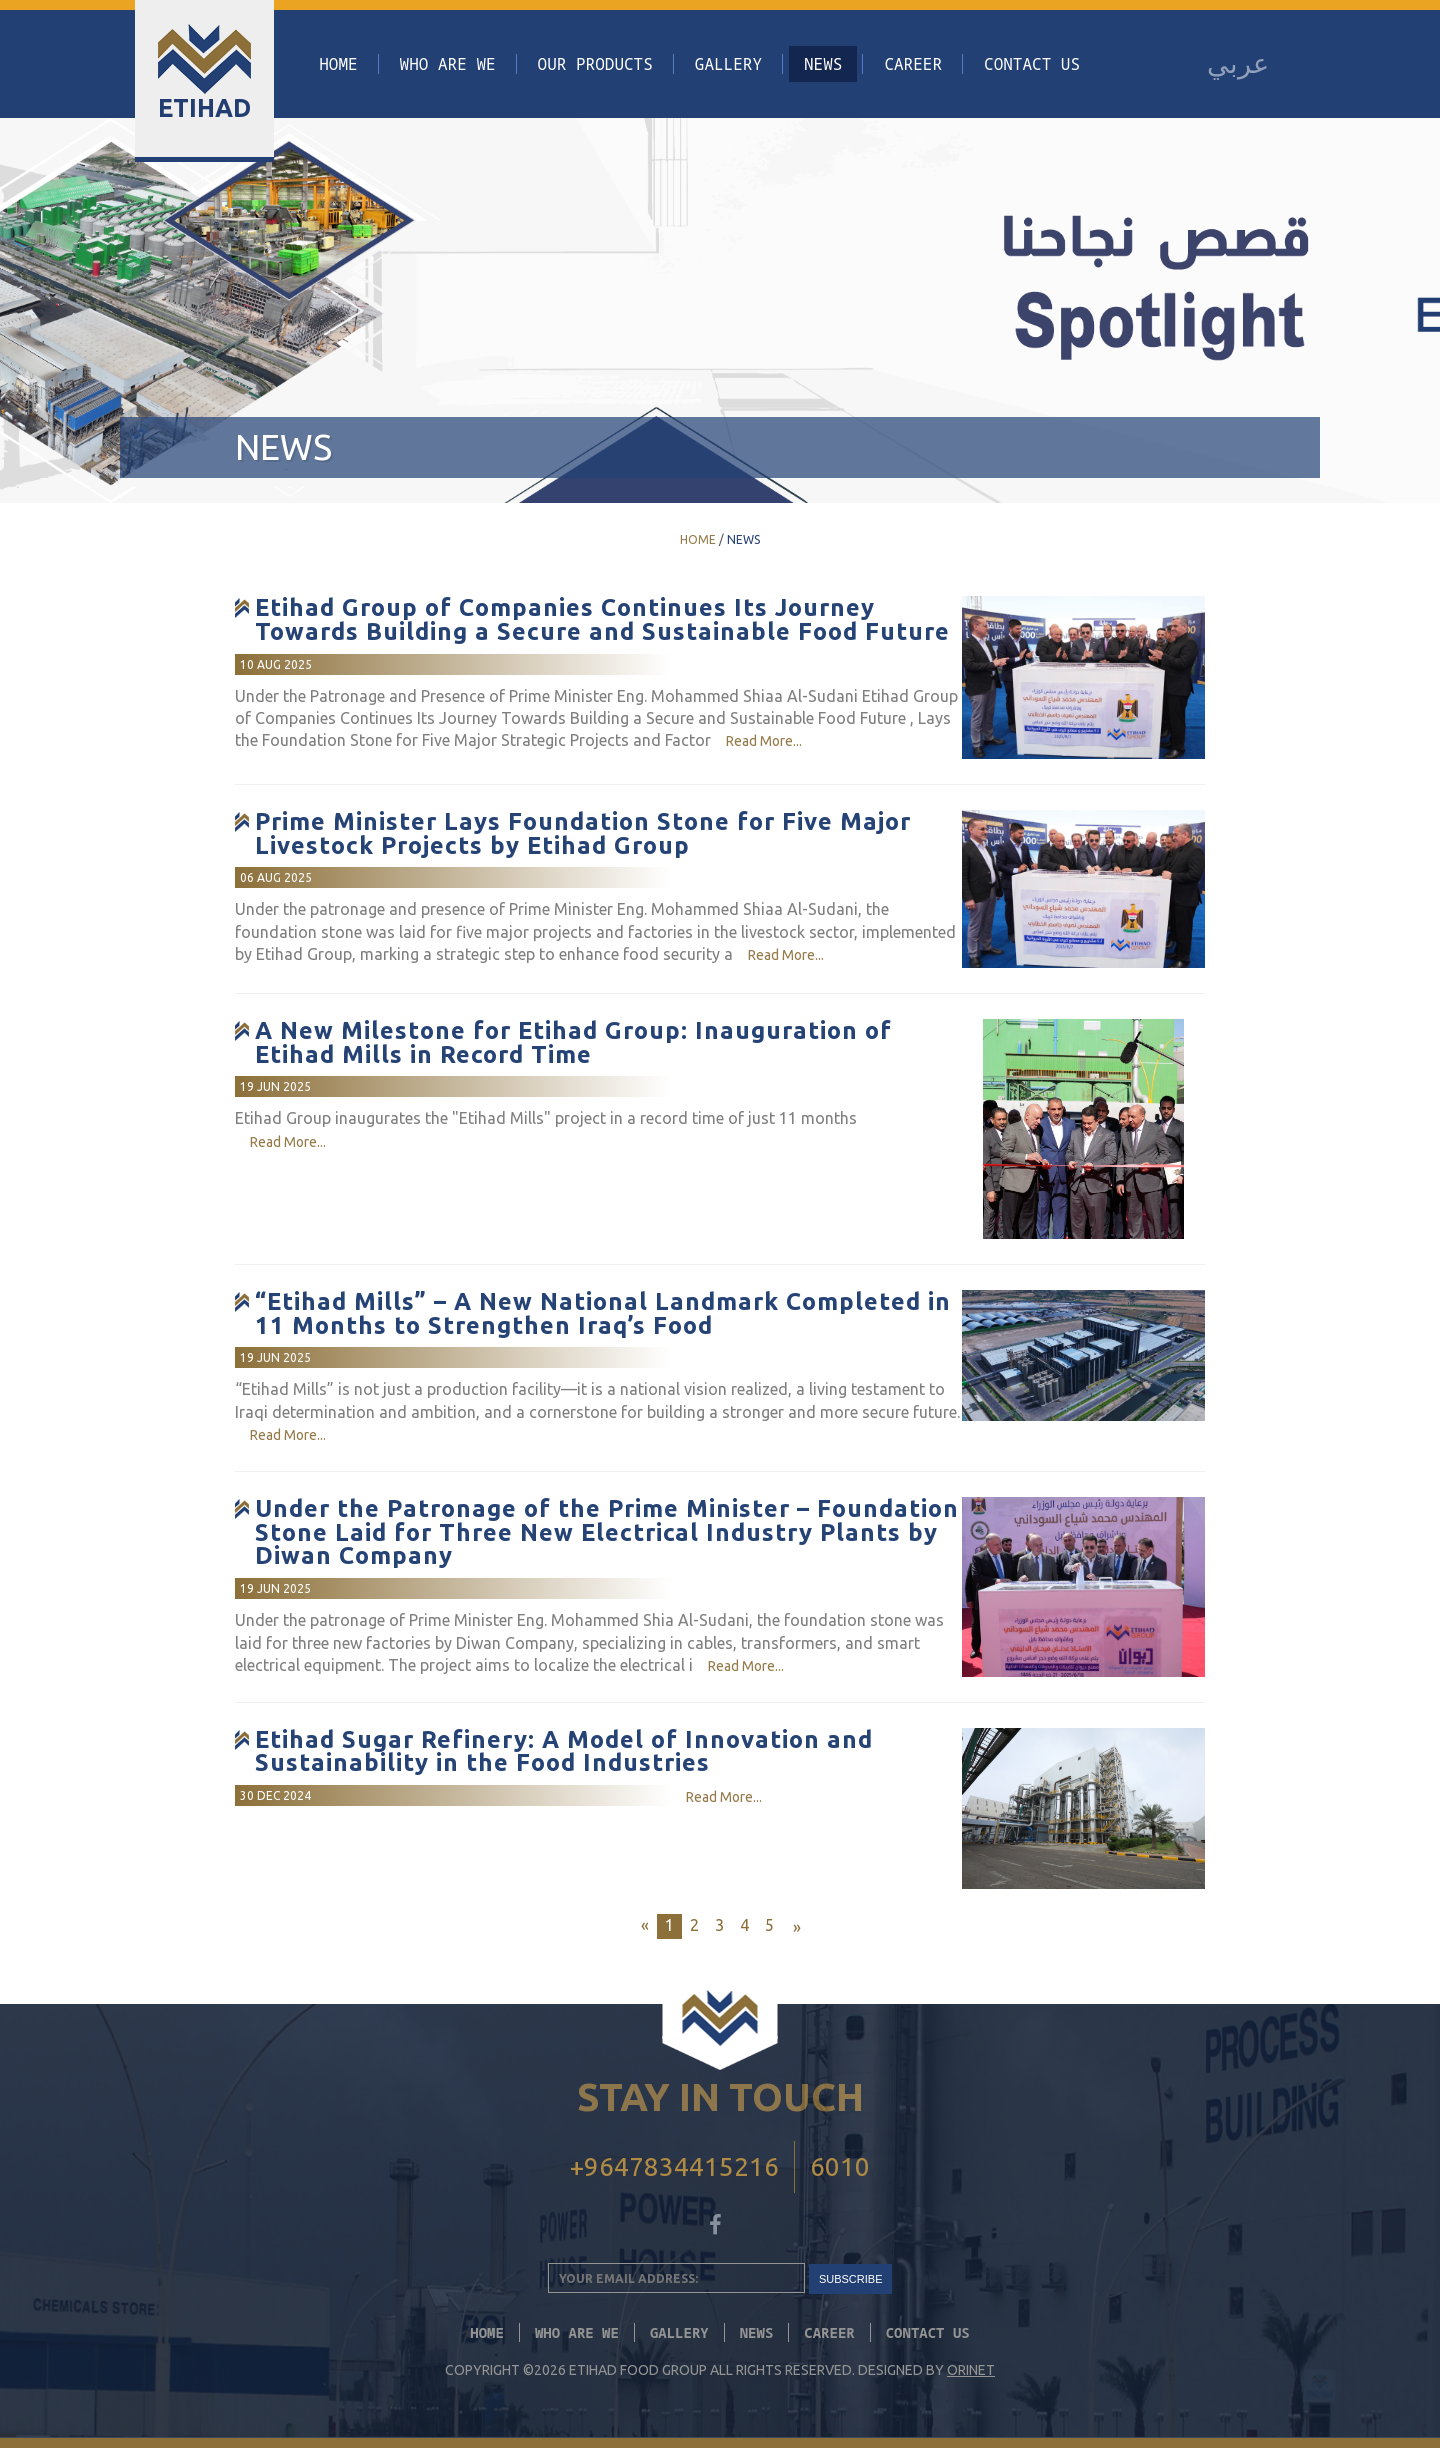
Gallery (728, 64)
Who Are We (448, 64)
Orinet (971, 2371)
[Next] (794, 1927)
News (823, 64)
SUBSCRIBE (851, 2279)
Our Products (595, 64)
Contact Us (1032, 64)
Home (338, 64)
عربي (1238, 63)
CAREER (913, 64)
